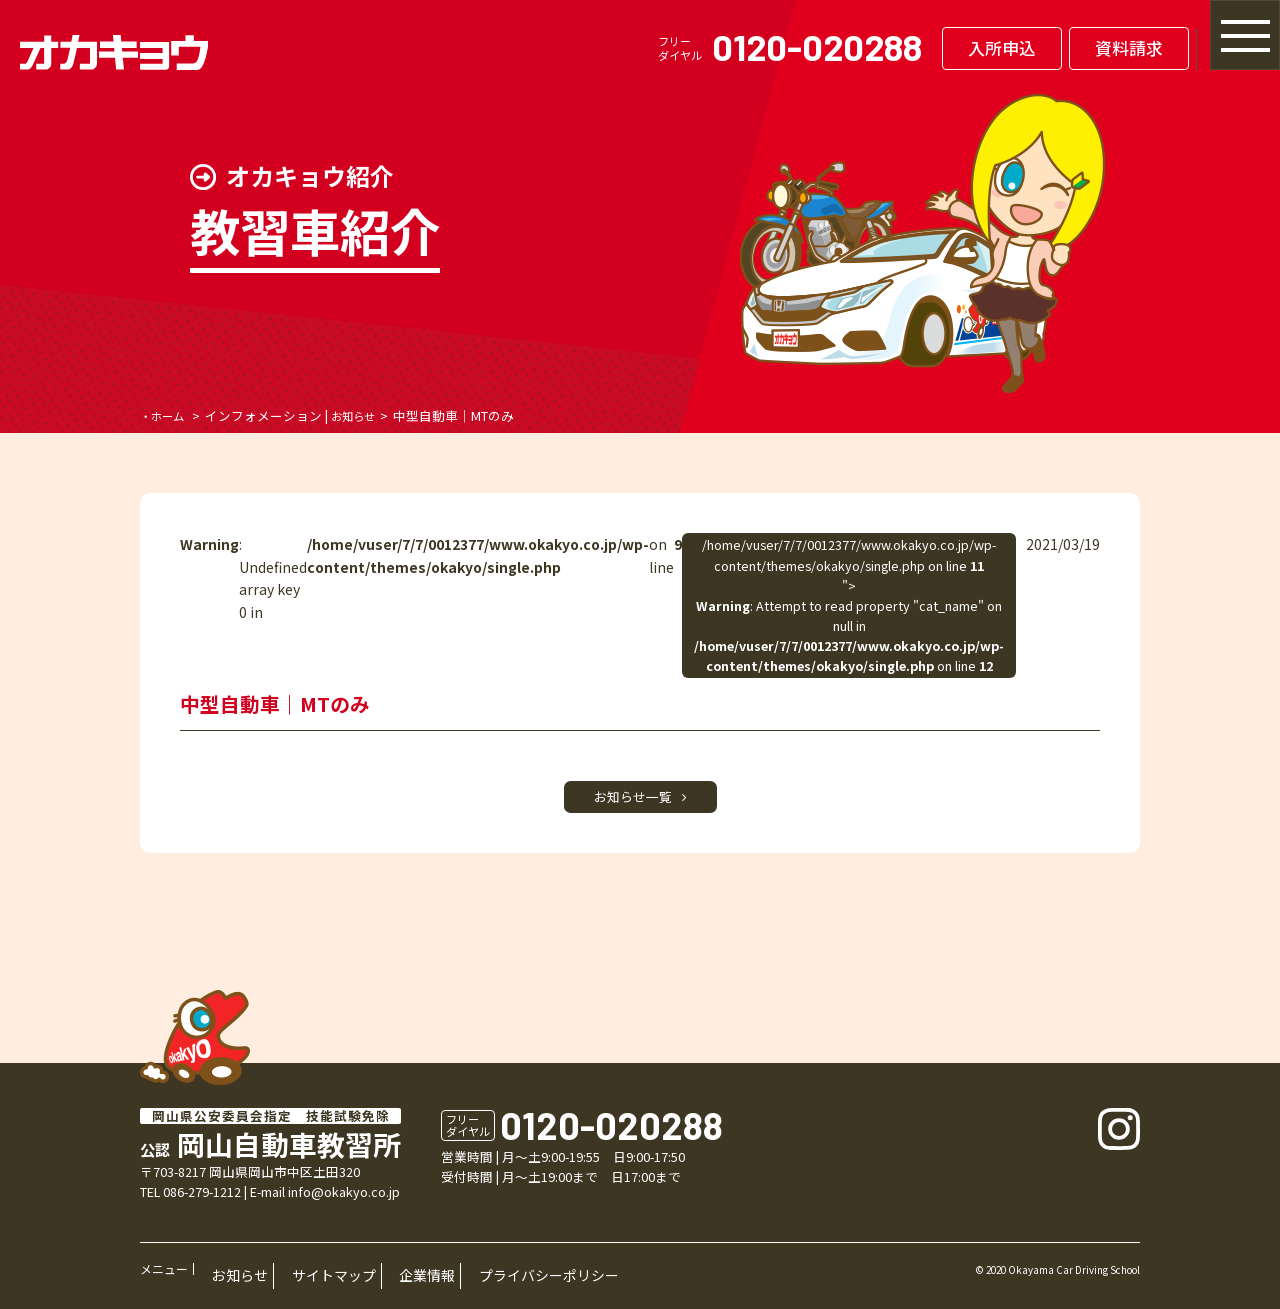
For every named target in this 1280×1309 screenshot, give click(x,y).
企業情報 (365, 1280)
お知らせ (365, 415)
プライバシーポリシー (460, 1280)
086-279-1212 (202, 1202)
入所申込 (912, 48)
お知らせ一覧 (640, 802)
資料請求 (1039, 48)
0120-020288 (727, 46)
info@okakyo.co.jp (344, 1202)
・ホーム (166, 415)
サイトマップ (294, 1280)
